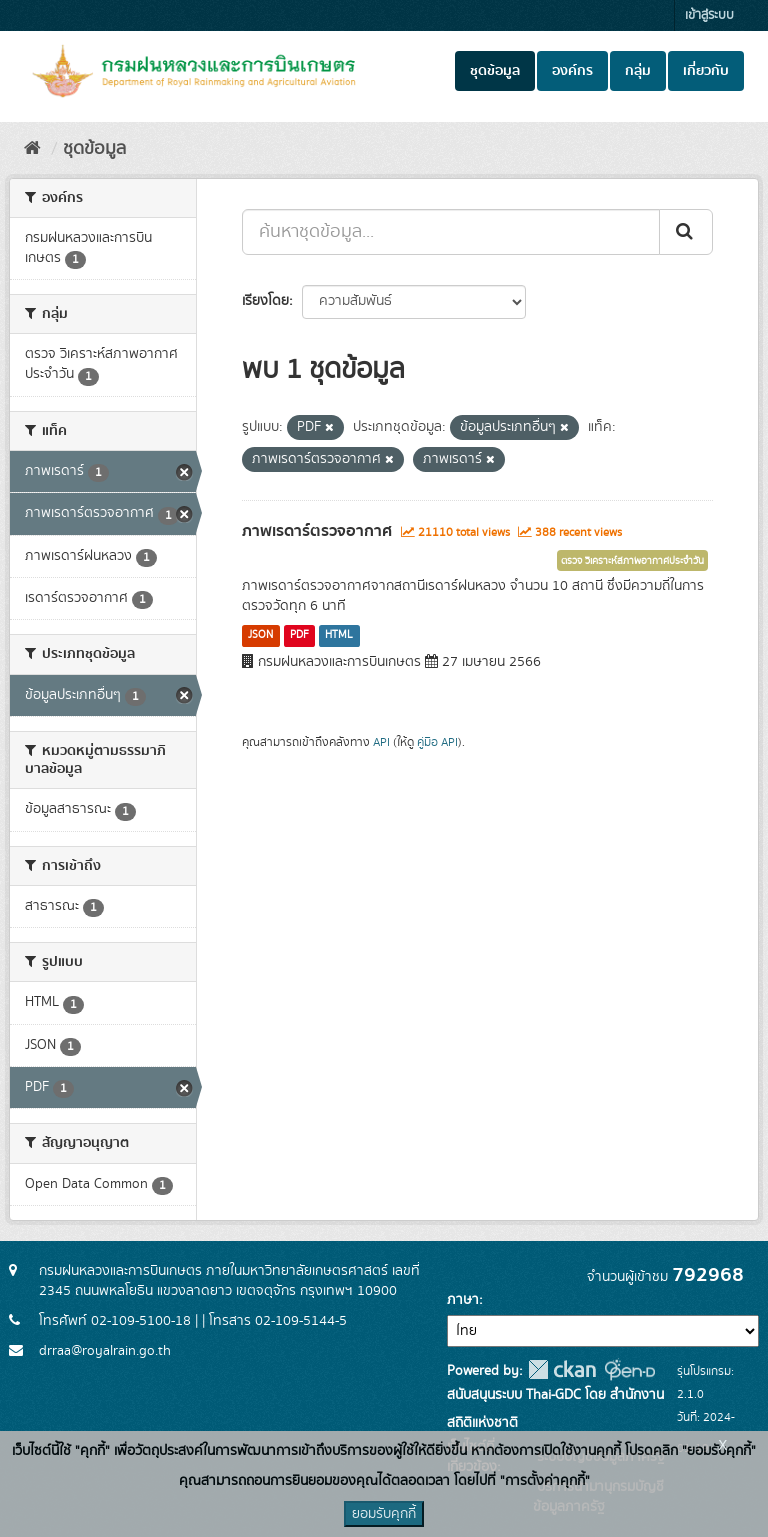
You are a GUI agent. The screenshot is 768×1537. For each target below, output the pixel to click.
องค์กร (572, 71)
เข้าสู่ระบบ (709, 15)
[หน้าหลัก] (32, 149)
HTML (339, 635)
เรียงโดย (265, 301)
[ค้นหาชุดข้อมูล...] (451, 232)
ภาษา (463, 1300)
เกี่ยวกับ (706, 71)
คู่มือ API (437, 742)
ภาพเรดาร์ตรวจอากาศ (317, 531)
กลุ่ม (638, 71)
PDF (299, 635)
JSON (260, 635)
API (381, 742)
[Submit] (686, 232)
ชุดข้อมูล (495, 71)
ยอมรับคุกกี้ (384, 1514)
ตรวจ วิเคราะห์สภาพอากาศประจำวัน (632, 561)
